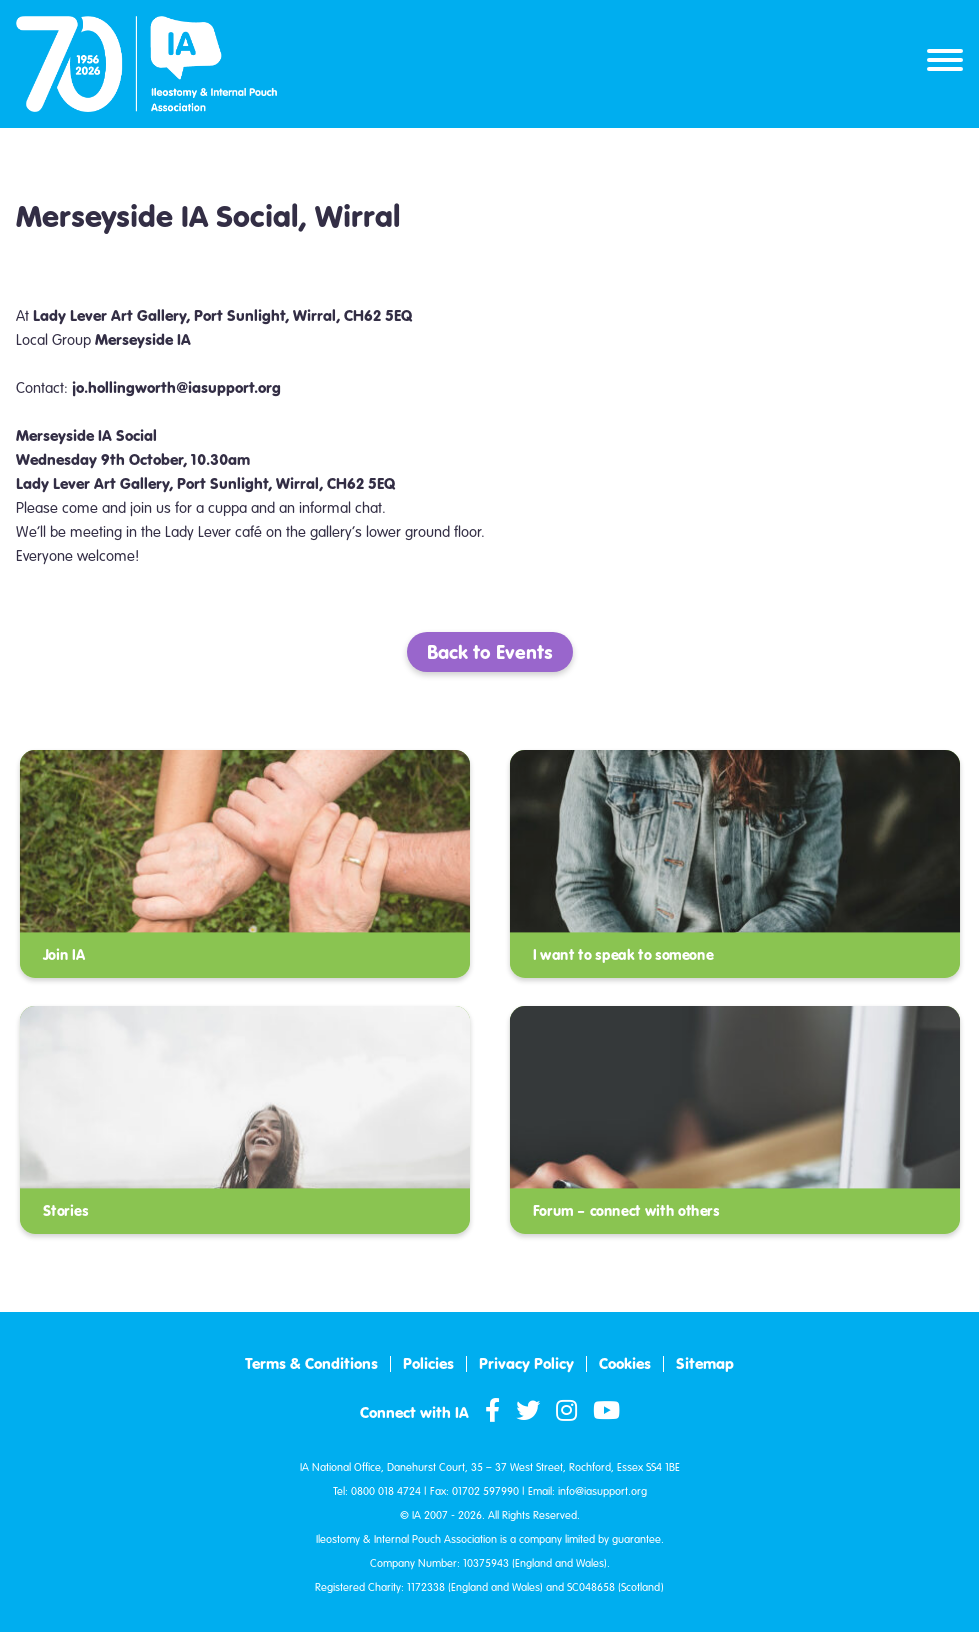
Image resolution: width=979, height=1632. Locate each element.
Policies (428, 1364)
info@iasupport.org (602, 1491)
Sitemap (705, 1364)
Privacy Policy (526, 1364)
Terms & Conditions (311, 1364)
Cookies (625, 1364)
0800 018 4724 (386, 1491)
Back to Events (490, 652)
